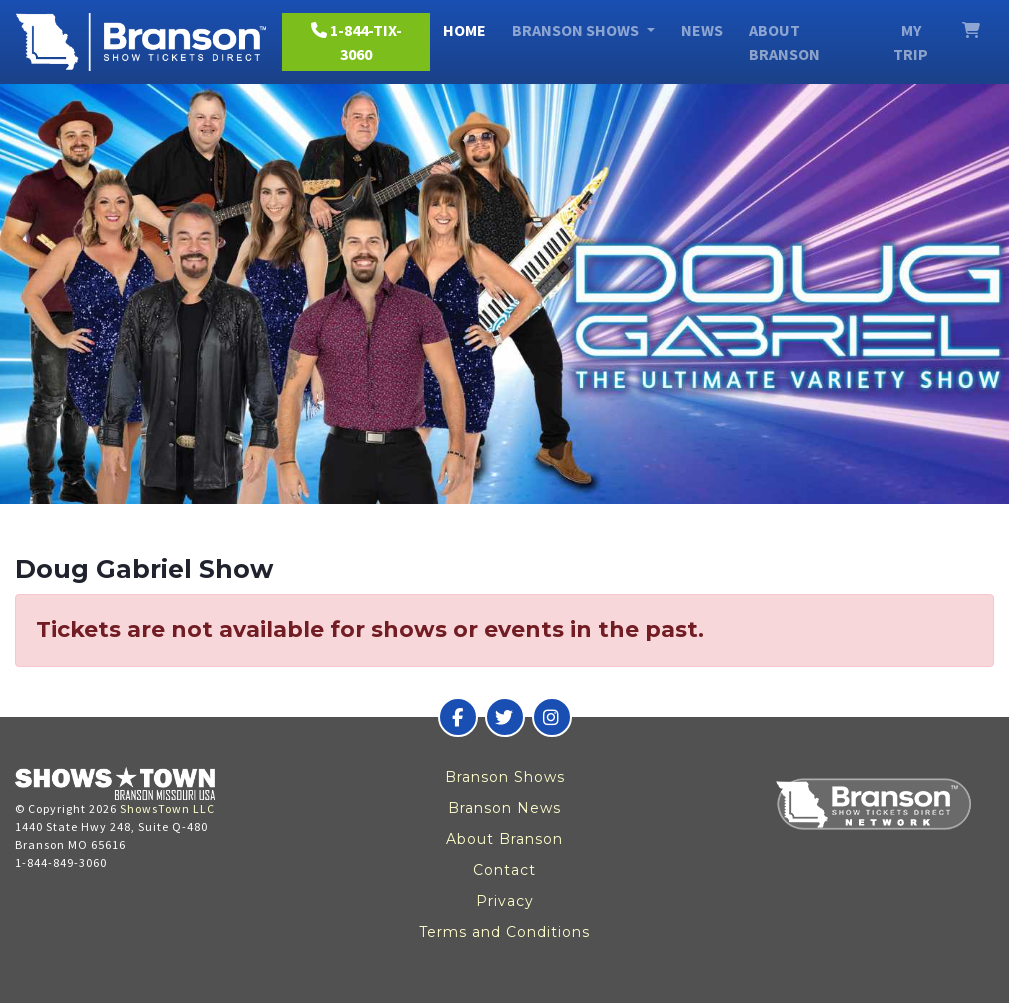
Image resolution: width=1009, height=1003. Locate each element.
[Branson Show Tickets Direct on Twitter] (505, 717)
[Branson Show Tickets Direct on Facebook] (458, 717)
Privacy (505, 901)
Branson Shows (505, 777)
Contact (504, 870)
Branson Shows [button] (577, 30)
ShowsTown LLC (167, 808)
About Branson (784, 42)
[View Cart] (971, 30)
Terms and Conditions (504, 932)
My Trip (910, 42)
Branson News (504, 808)
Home (464, 30)
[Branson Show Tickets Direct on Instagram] (552, 717)
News (702, 30)
